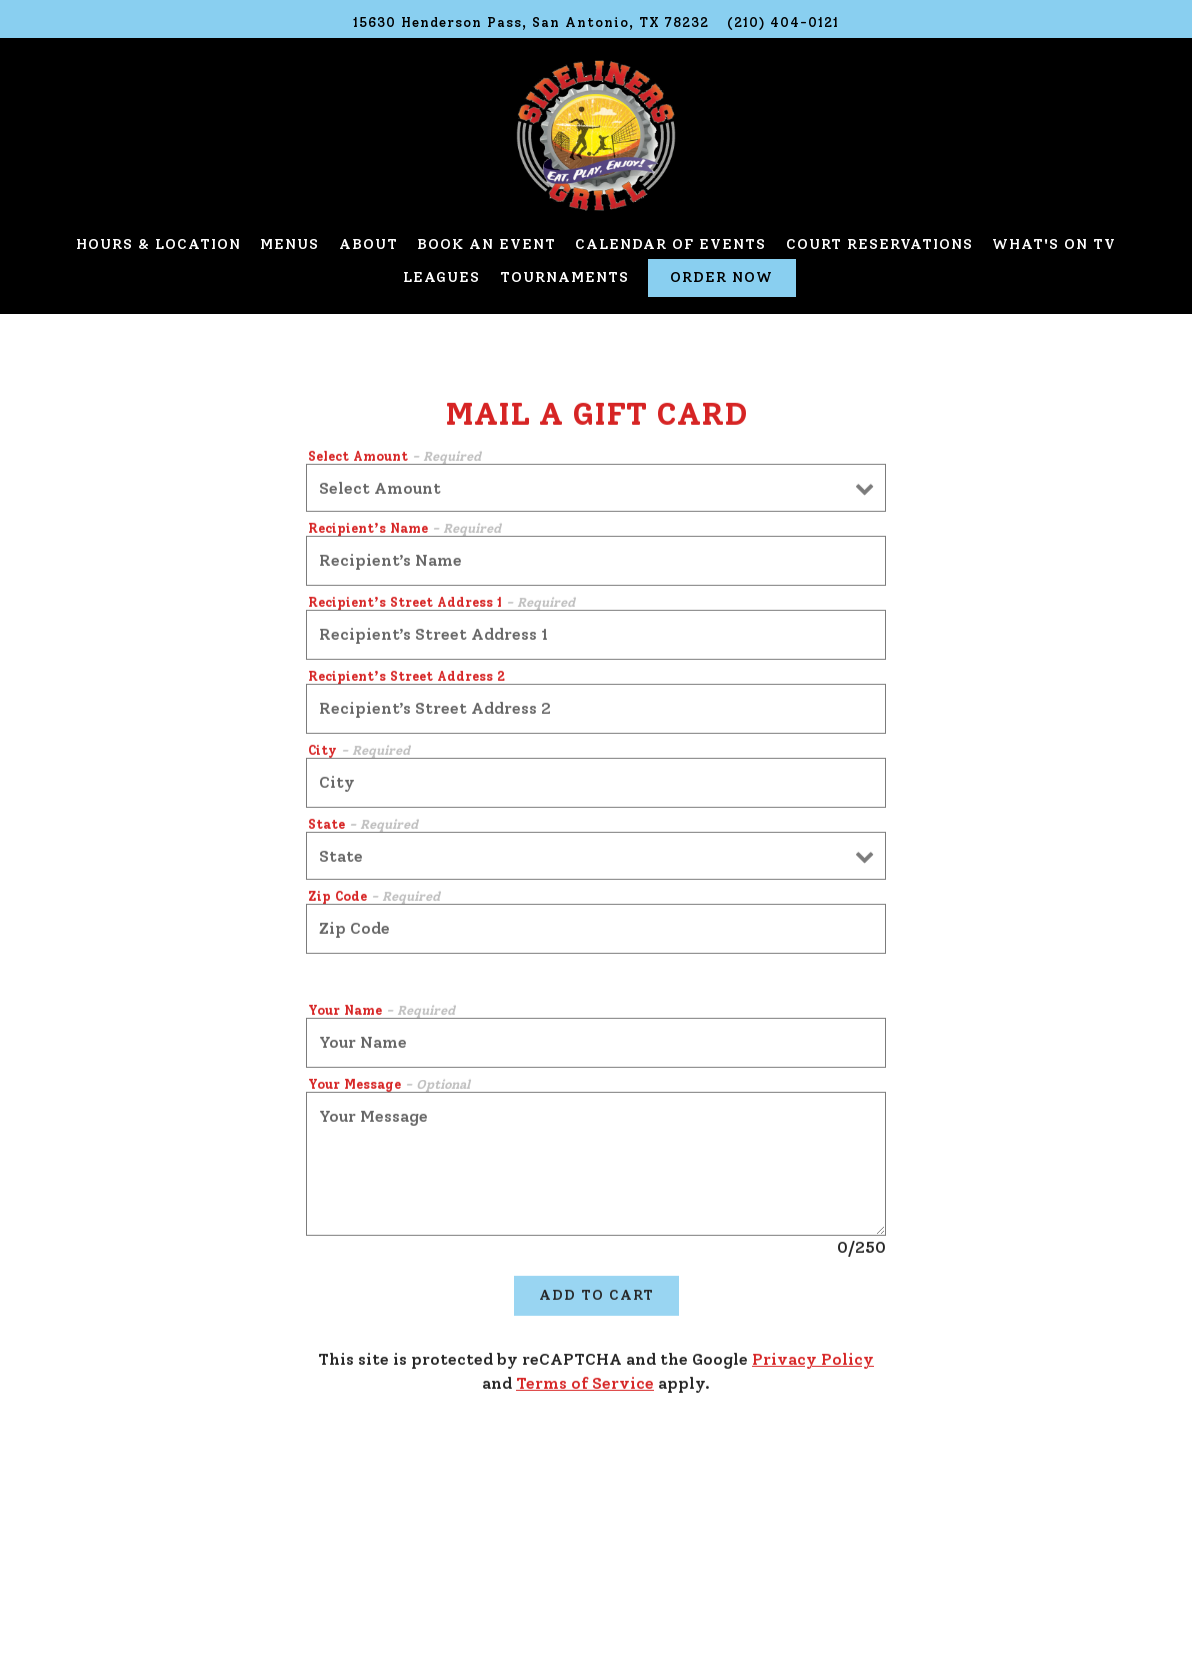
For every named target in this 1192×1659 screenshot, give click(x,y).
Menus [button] (289, 244)
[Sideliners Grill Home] (596, 134)
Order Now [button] (721, 277)
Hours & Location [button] (158, 244)
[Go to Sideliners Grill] (531, 22)
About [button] (368, 244)
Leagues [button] (441, 277)
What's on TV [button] (1054, 244)
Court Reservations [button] (879, 244)
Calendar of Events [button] (670, 244)
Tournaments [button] (564, 277)
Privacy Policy (813, 1361)
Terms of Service (585, 1385)
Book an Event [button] (486, 244)
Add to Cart (596, 1297)
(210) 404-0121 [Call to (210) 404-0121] (783, 22)
